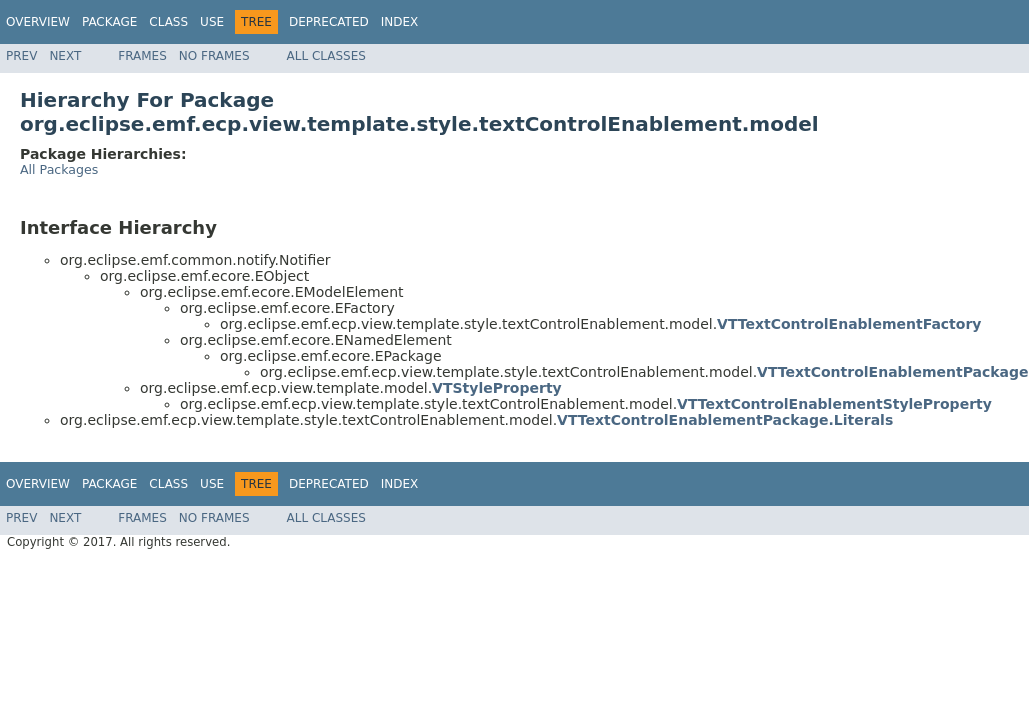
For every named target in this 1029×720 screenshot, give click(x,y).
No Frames (214, 56)
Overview (38, 22)
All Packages (59, 169)
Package (109, 22)
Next (65, 56)
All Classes (326, 56)
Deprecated (329, 22)
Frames (142, 56)
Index (400, 22)
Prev (21, 56)
